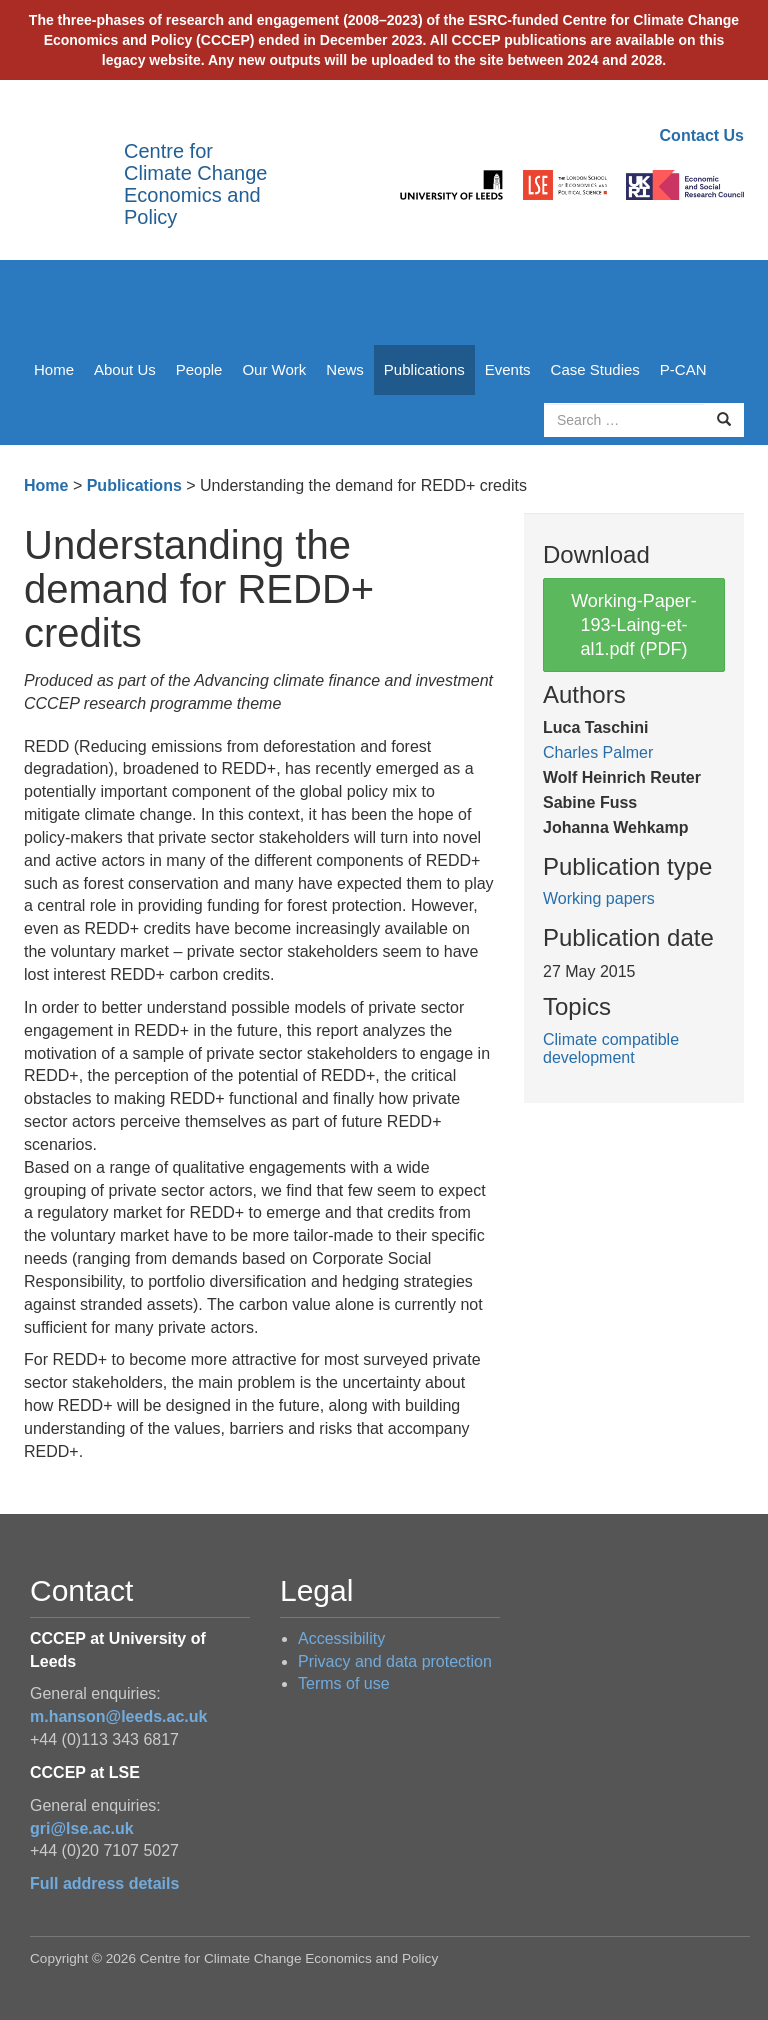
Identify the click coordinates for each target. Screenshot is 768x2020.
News (345, 369)
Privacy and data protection (395, 1661)
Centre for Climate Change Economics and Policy (195, 184)
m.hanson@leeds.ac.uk (118, 1716)
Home (54, 369)
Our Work (274, 369)
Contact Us (702, 135)
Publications (424, 369)
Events (508, 369)
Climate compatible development (611, 1048)
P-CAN (683, 369)
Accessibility (341, 1638)
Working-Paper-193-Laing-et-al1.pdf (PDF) (634, 625)
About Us (125, 369)
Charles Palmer (598, 752)
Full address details (104, 1883)
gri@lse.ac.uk (82, 1828)
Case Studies (595, 369)
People (199, 369)
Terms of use (344, 1683)
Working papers (599, 898)
